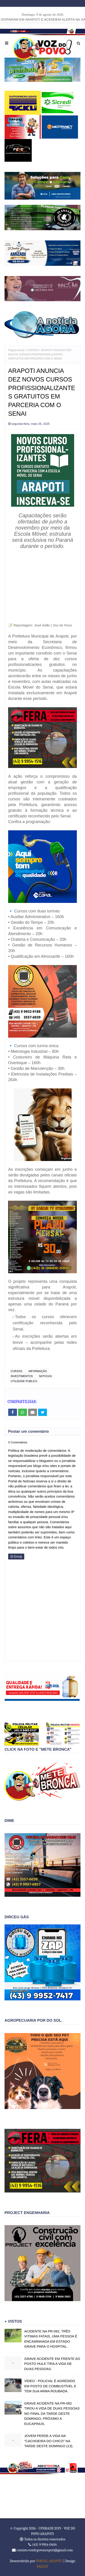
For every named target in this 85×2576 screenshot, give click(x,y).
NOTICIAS (45, 1376)
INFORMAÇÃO (37, 1371)
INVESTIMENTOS (22, 1376)
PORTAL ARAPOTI (49, 2561)
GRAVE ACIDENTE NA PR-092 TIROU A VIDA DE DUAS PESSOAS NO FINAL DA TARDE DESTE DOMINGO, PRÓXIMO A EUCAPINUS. (52, 2413)
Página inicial (16, 350)
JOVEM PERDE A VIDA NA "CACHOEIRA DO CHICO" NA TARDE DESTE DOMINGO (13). (48, 2441)
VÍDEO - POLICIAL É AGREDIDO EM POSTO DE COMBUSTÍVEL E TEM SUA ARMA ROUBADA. (50, 2386)
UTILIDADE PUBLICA (24, 1381)
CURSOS (32, 350)
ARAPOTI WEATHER (42, 2496)
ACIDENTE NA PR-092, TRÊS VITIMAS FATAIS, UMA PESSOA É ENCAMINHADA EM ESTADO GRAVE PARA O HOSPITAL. (50, 2339)
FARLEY (42, 2566)
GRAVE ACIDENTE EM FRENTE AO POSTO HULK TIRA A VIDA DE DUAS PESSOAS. (52, 2364)
